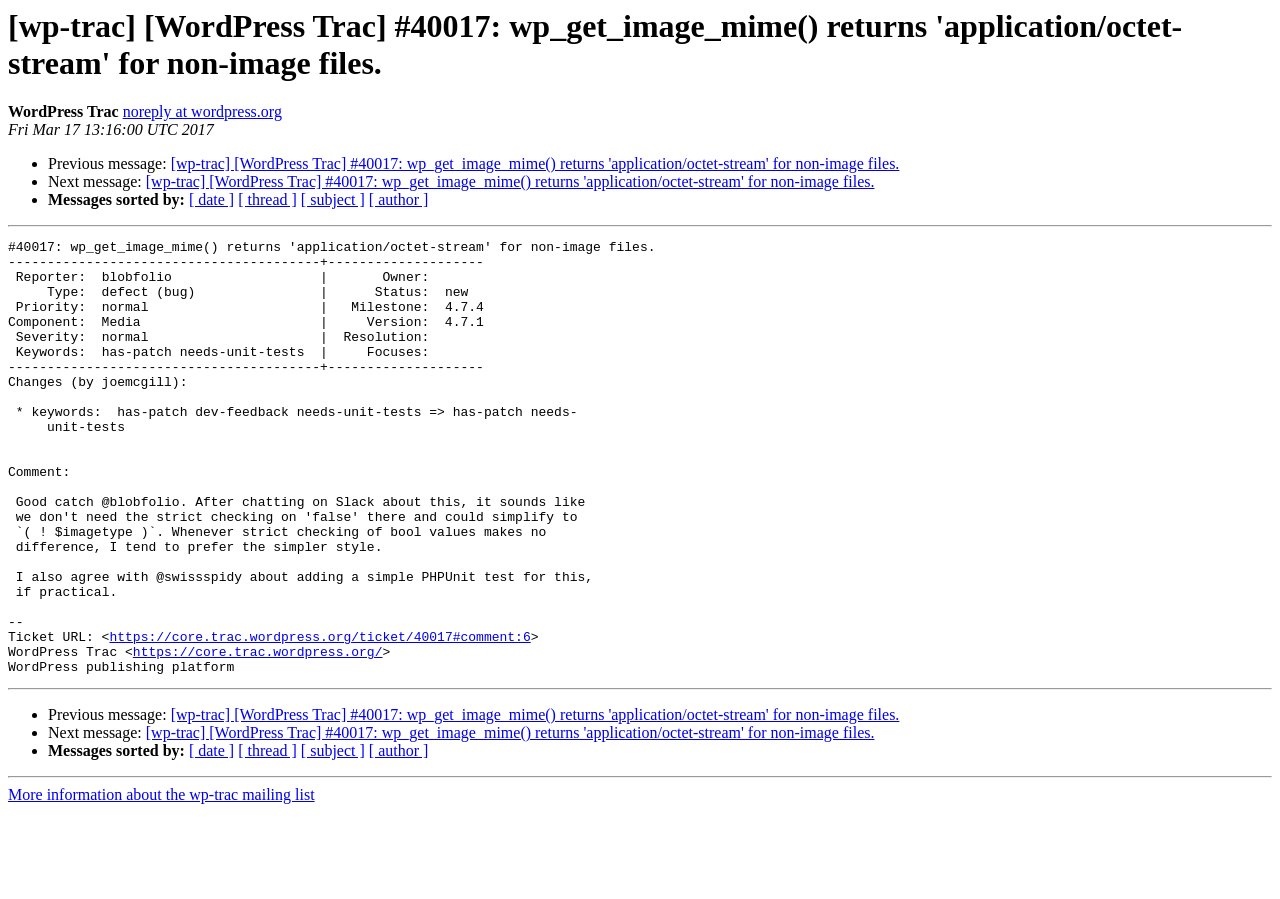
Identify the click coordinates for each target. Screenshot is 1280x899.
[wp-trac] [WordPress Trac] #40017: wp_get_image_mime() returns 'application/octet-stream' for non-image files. (535, 163)
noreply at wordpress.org (202, 111)
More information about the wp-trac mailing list (161, 881)
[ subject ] (333, 199)
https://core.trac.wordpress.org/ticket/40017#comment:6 (319, 717)
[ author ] (399, 199)
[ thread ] (267, 199)
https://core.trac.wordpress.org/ (258, 735)
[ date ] (211, 199)
